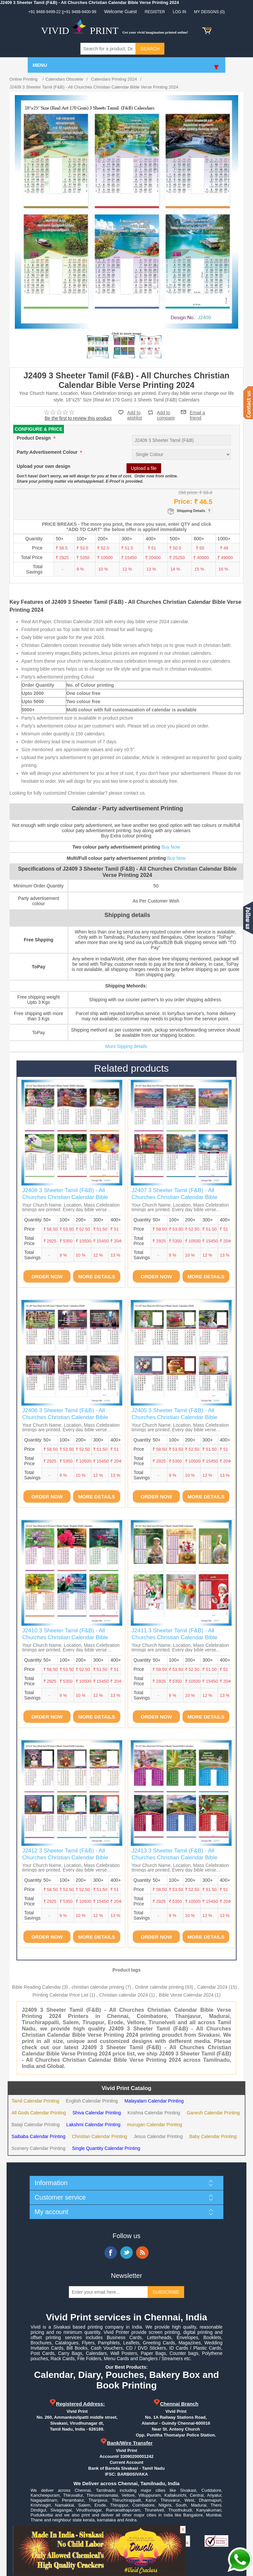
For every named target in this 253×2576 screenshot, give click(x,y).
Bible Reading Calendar (36, 1987)
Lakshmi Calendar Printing (93, 2124)
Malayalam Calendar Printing (154, 2101)
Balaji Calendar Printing (36, 2124)
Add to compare (166, 412)
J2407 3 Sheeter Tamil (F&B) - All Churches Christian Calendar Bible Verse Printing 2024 (174, 1197)
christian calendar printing (98, 1987)
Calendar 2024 (212, 1987)
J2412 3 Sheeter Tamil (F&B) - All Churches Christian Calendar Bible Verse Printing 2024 (65, 1857)
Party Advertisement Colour (48, 452)
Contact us (248, 402)
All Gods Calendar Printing (39, 2112)
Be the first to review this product (78, 418)
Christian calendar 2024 (123, 1995)
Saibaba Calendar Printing (38, 2136)
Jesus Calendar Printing (158, 2136)
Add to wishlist (134, 415)
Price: (183, 501)
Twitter (126, 2252)
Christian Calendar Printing (99, 2136)
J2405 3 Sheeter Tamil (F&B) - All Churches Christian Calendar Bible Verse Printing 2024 (174, 1417)
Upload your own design (43, 466)
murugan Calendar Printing (154, 2124)
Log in (179, 12)
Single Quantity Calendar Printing (106, 2148)
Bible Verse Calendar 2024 (186, 1995)
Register (155, 12)
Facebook (110, 2252)
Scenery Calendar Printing (38, 2148)
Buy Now (170, 847)
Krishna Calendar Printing (153, 2112)
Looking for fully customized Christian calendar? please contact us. (78, 793)
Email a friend (197, 412)
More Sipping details (126, 1046)
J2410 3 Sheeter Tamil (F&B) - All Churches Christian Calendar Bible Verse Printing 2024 (65, 1637)
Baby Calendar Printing (213, 2136)
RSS (142, 2252)
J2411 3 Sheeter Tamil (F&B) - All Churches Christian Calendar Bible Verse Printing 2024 (174, 1637)
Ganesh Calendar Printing (213, 2112)
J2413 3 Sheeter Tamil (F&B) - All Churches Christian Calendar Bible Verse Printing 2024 (174, 1857)
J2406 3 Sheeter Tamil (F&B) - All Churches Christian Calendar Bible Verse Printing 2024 (65, 1417)
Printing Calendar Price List (61, 1995)
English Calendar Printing (92, 2101)
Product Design (34, 438)
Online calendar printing (159, 1987)
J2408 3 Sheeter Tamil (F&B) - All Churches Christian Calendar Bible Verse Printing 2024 (65, 1197)
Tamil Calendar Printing (35, 2101)
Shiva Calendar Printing (96, 2112)
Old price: (188, 492)
